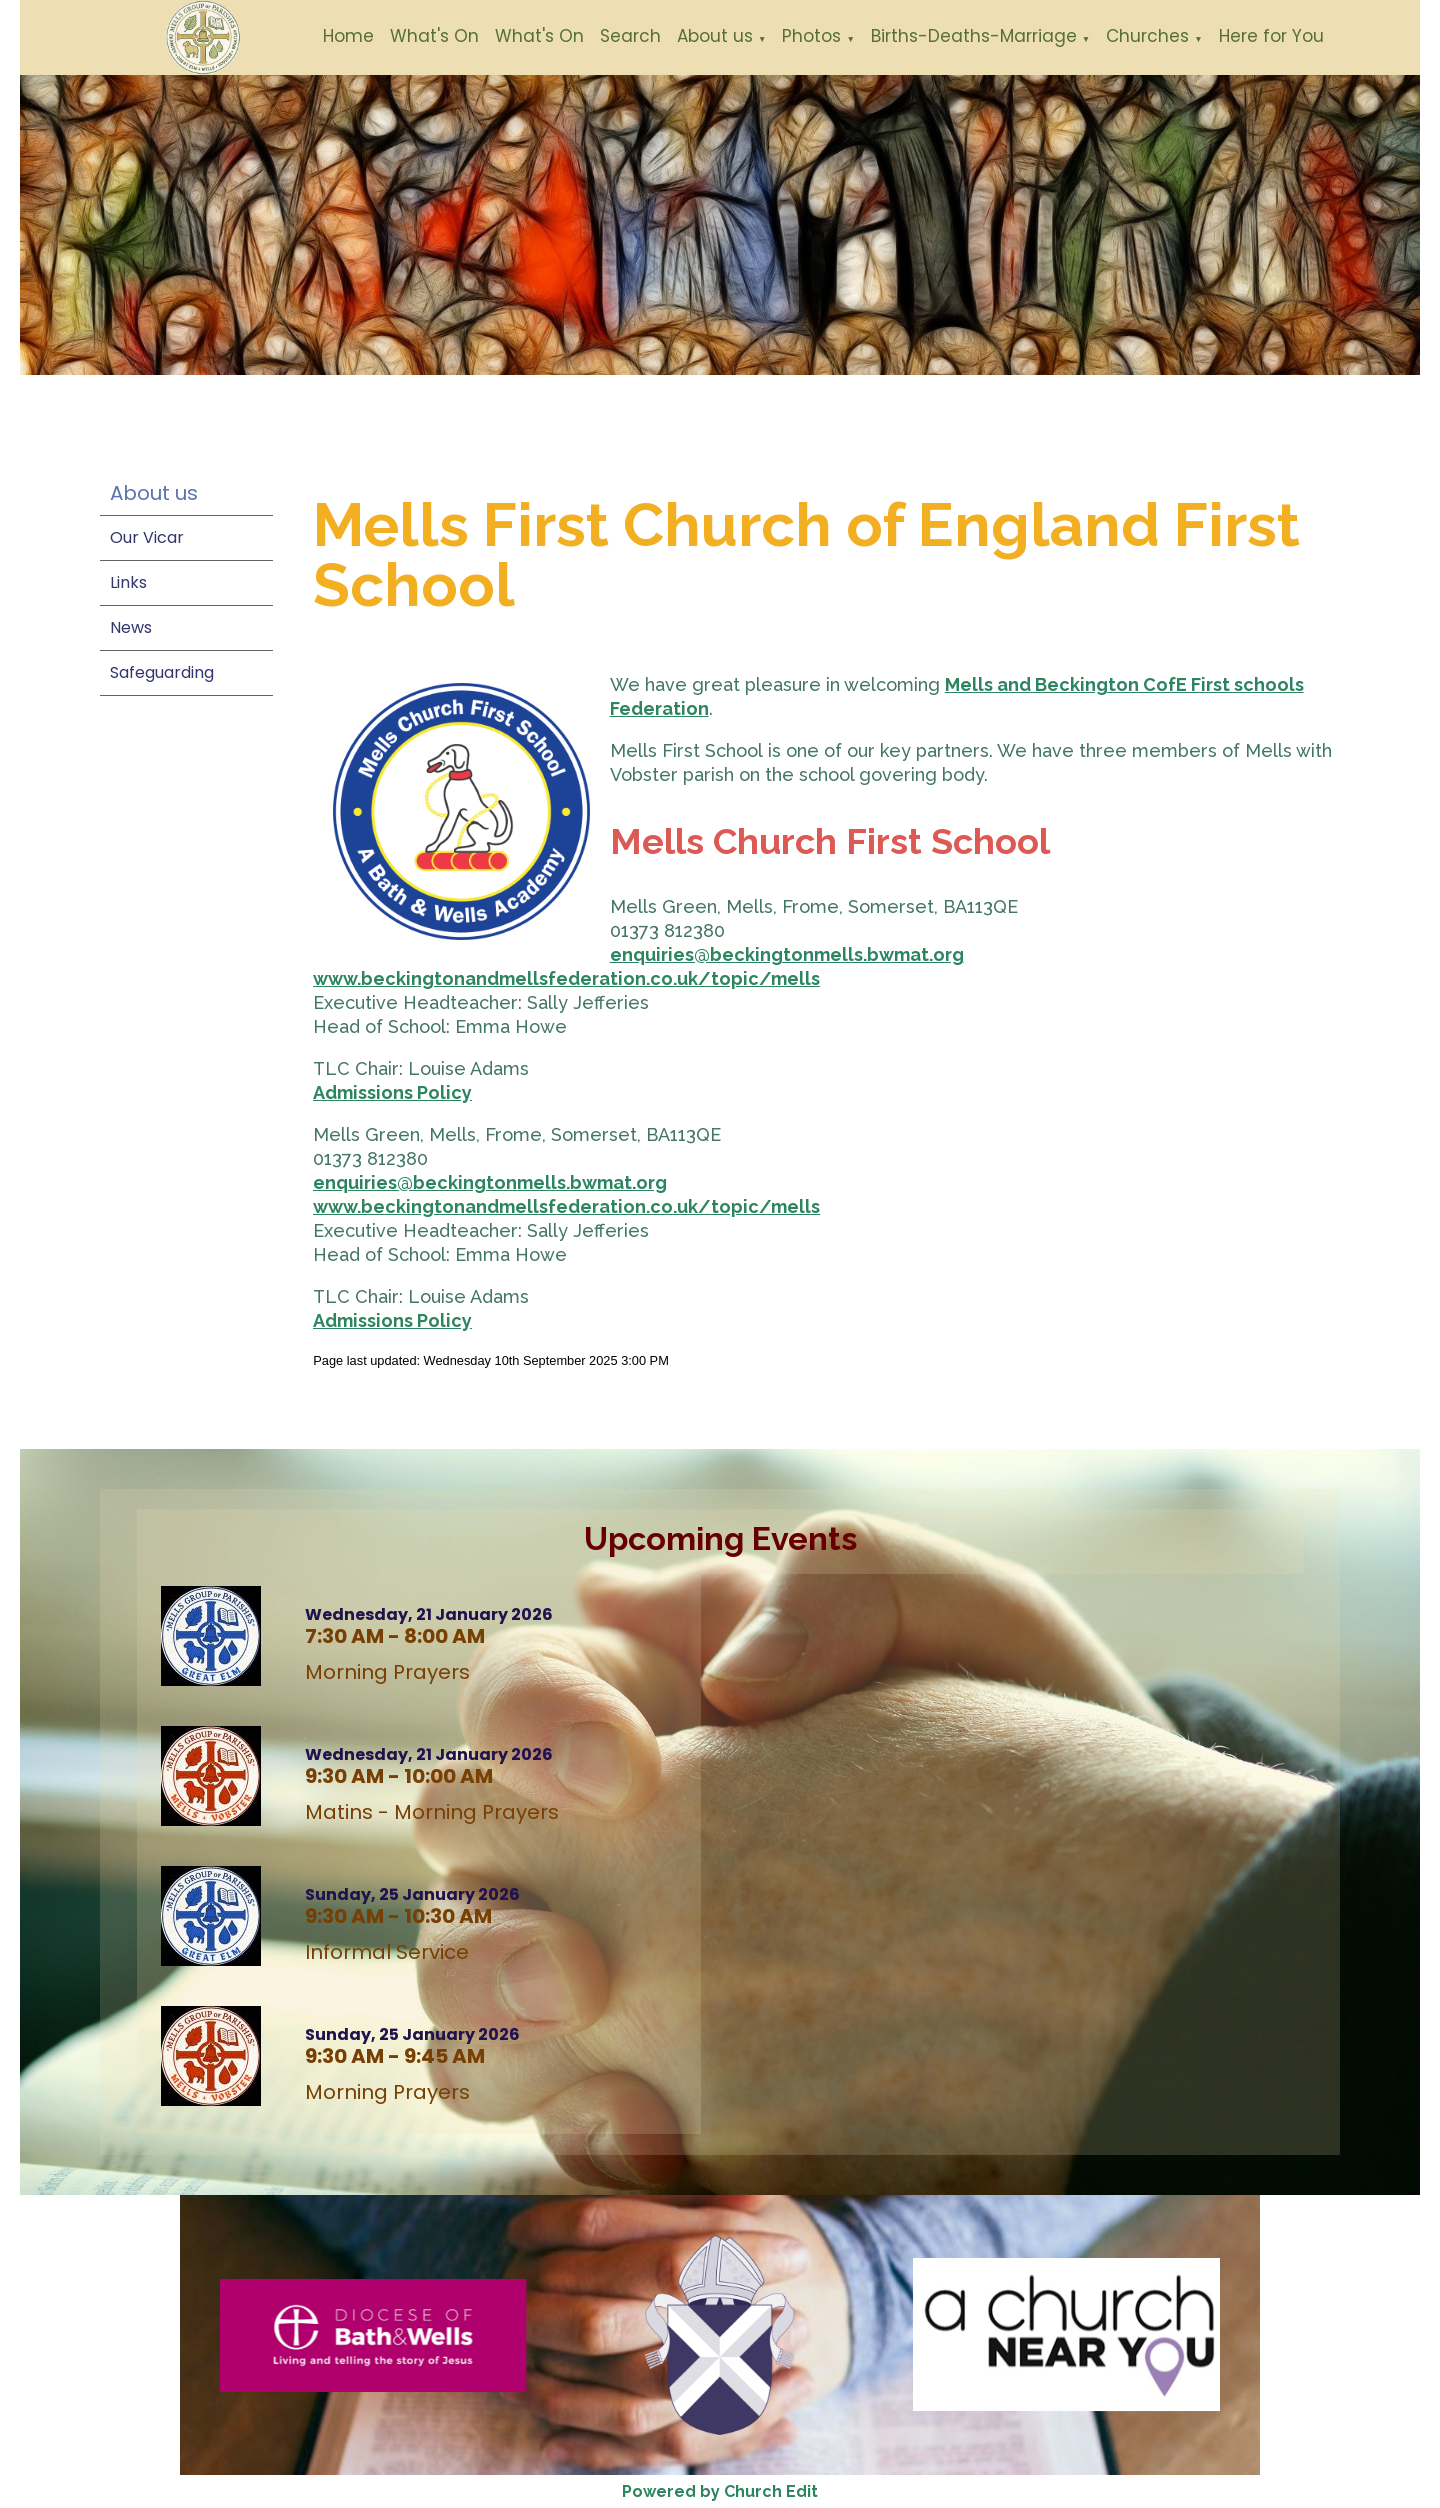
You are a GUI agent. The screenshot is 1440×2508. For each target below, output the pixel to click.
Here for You (1271, 36)
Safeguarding (162, 672)
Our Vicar (147, 537)
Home (348, 36)
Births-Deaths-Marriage (974, 36)
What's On (434, 36)
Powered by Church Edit (720, 2491)
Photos (811, 36)
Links (128, 582)
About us (715, 36)
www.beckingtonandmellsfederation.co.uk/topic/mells (566, 978)
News (131, 627)
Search (630, 36)
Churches (1147, 36)
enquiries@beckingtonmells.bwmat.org (787, 954)
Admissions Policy (392, 1092)
